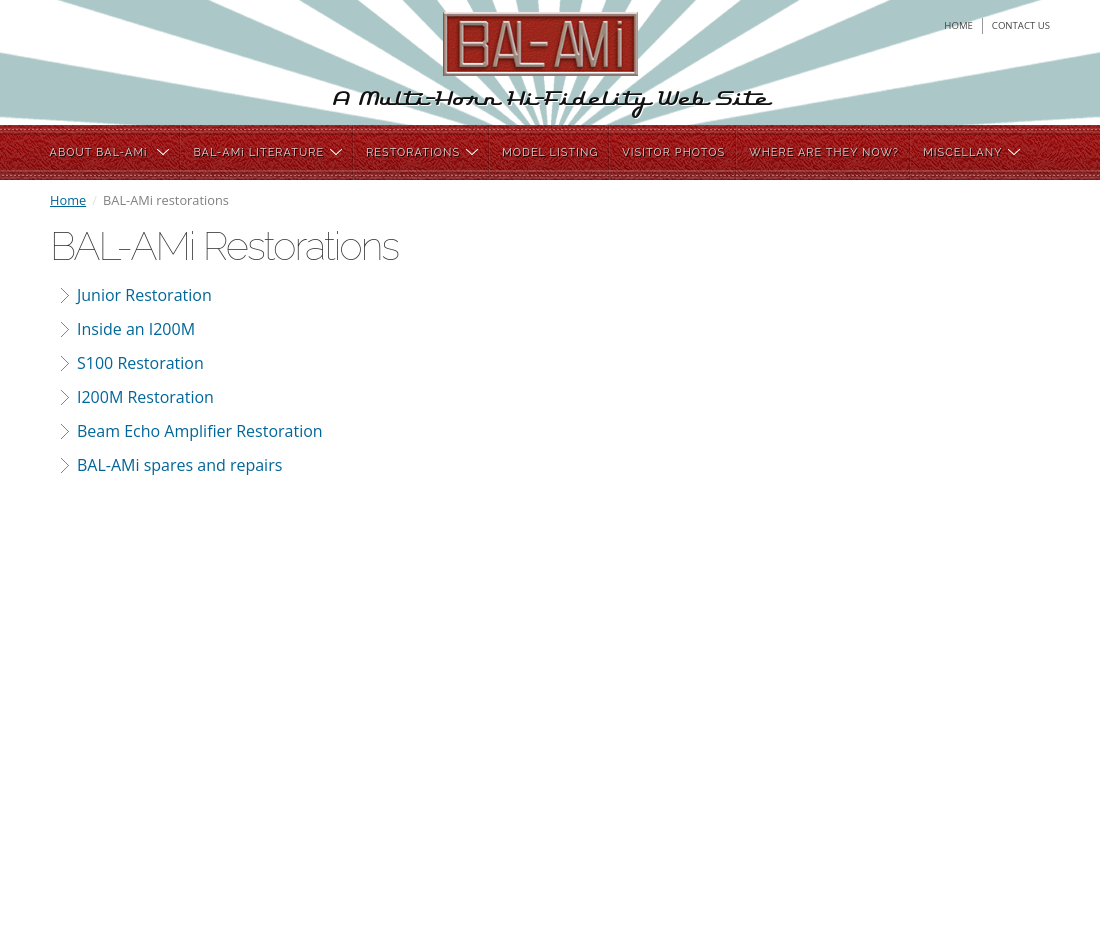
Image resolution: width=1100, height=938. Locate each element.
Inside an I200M (136, 329)
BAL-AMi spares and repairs (179, 465)
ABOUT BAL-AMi (110, 152)
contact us (1021, 25)
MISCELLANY (971, 152)
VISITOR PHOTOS (673, 152)
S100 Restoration (140, 363)
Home (68, 200)
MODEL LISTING (550, 152)
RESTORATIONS (422, 152)
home (958, 25)
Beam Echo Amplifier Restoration (200, 431)
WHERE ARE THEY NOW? (824, 152)
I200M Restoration (145, 397)
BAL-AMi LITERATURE (267, 152)
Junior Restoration (144, 295)
